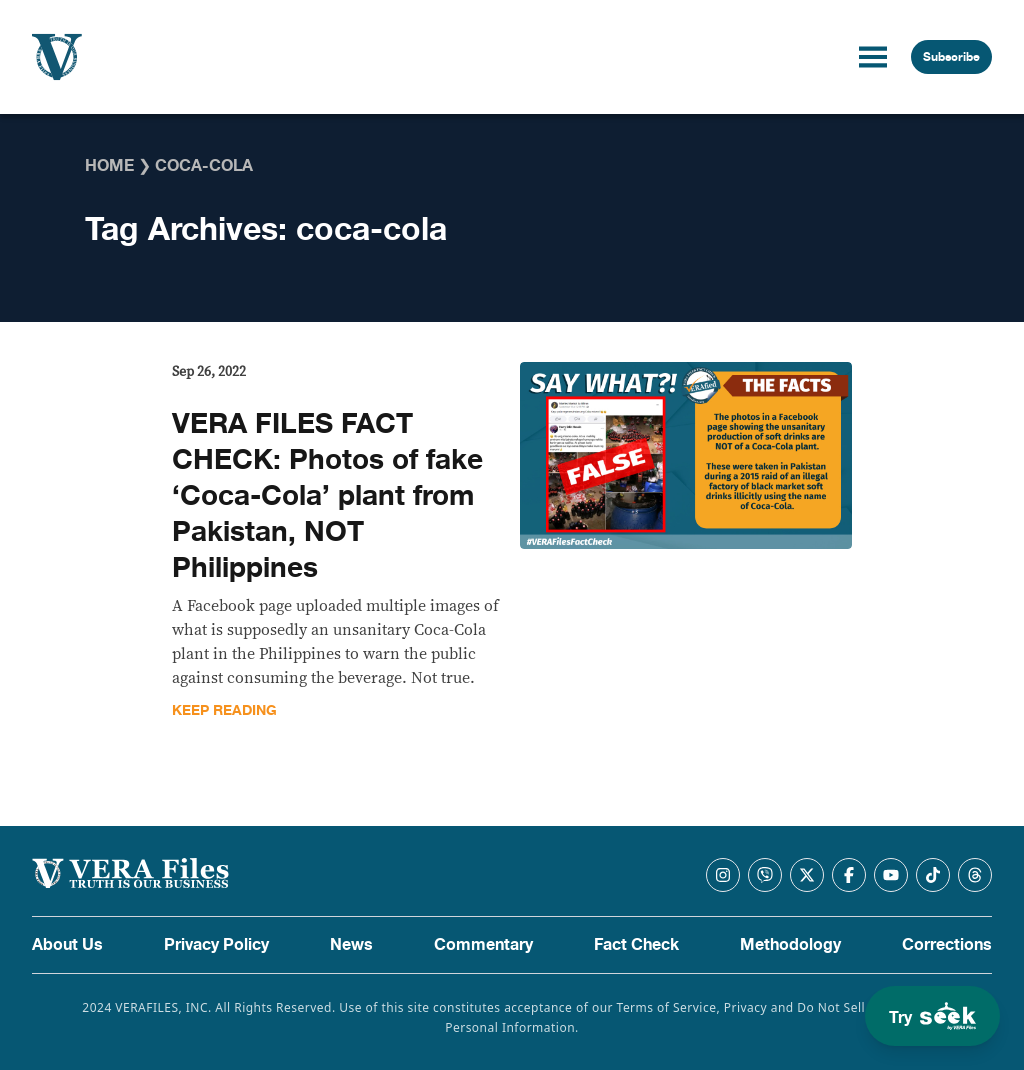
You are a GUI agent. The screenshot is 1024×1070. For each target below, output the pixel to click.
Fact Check (636, 945)
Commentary (483, 945)
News (351, 945)
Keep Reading (224, 710)
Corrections (947, 945)
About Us (67, 945)
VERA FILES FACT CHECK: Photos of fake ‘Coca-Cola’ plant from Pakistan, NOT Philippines (327, 496)
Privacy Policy (216, 945)
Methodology (790, 945)
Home (109, 166)
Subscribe (951, 57)
